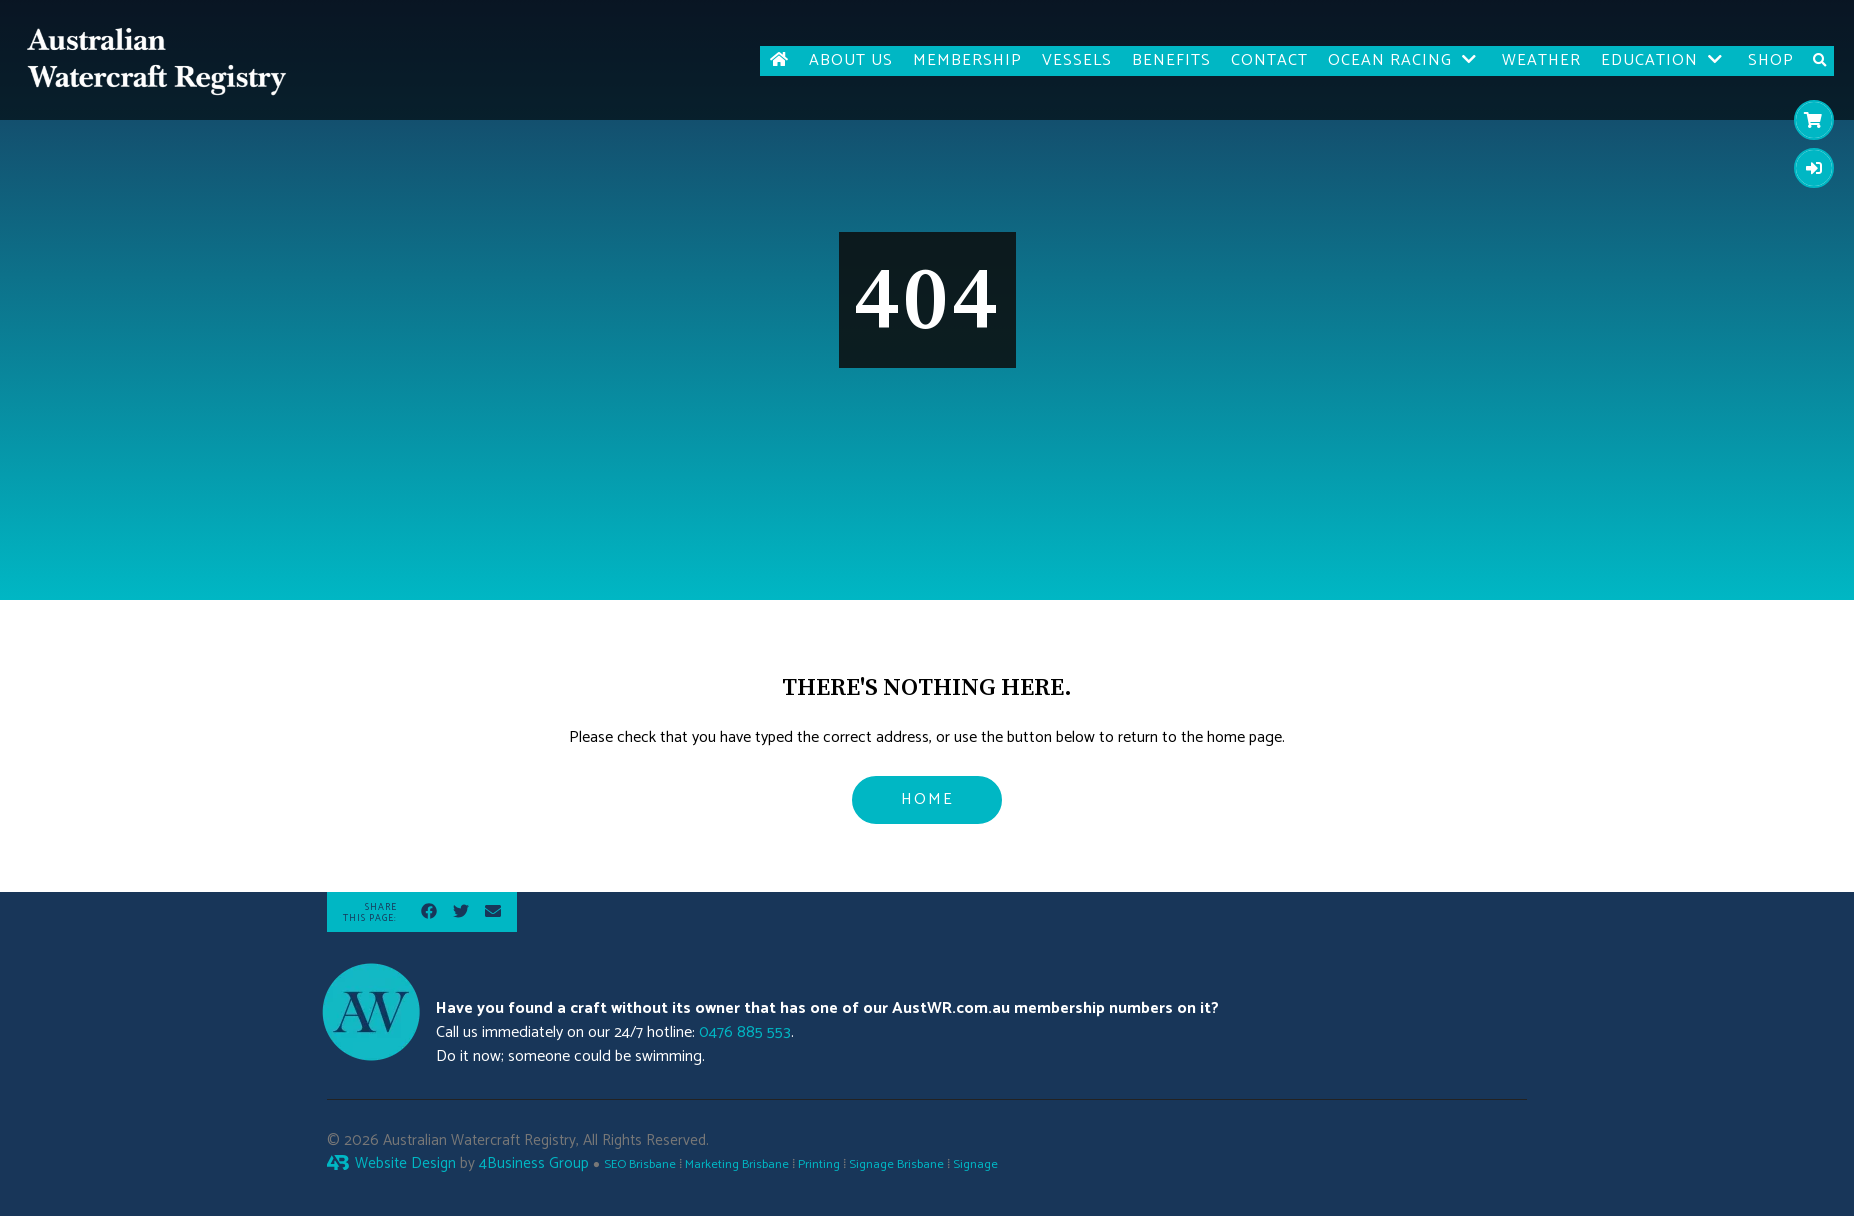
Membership (967, 60)
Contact (1269, 60)
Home (927, 799)
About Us (851, 60)
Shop (1771, 60)
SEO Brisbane (640, 1164)
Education (1649, 60)
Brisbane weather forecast (1412, 1034)
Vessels (1077, 60)
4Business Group (534, 1163)
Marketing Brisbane (737, 1164)
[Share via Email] (493, 915)
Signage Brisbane (896, 1164)
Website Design (405, 1163)
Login (1809, 167)
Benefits (1171, 60)
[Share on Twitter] (461, 915)
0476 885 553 (745, 1032)
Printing (819, 1164)
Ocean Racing (1390, 60)
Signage (975, 1164)
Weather (1541, 60)
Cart (1809, 119)
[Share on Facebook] (429, 915)
